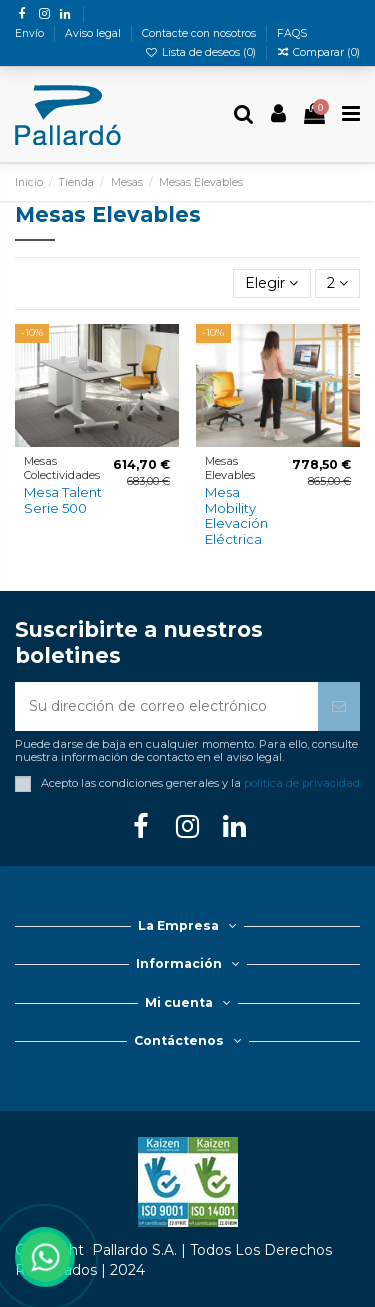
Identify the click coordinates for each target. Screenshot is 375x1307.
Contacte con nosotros (200, 33)
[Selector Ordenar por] (271, 283)
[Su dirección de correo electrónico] (166, 706)
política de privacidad (302, 783)
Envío (31, 33)
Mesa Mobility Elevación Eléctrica (236, 515)
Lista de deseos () (202, 52)
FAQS (292, 33)
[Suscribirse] (339, 706)
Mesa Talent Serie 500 (63, 500)
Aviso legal (94, 33)
